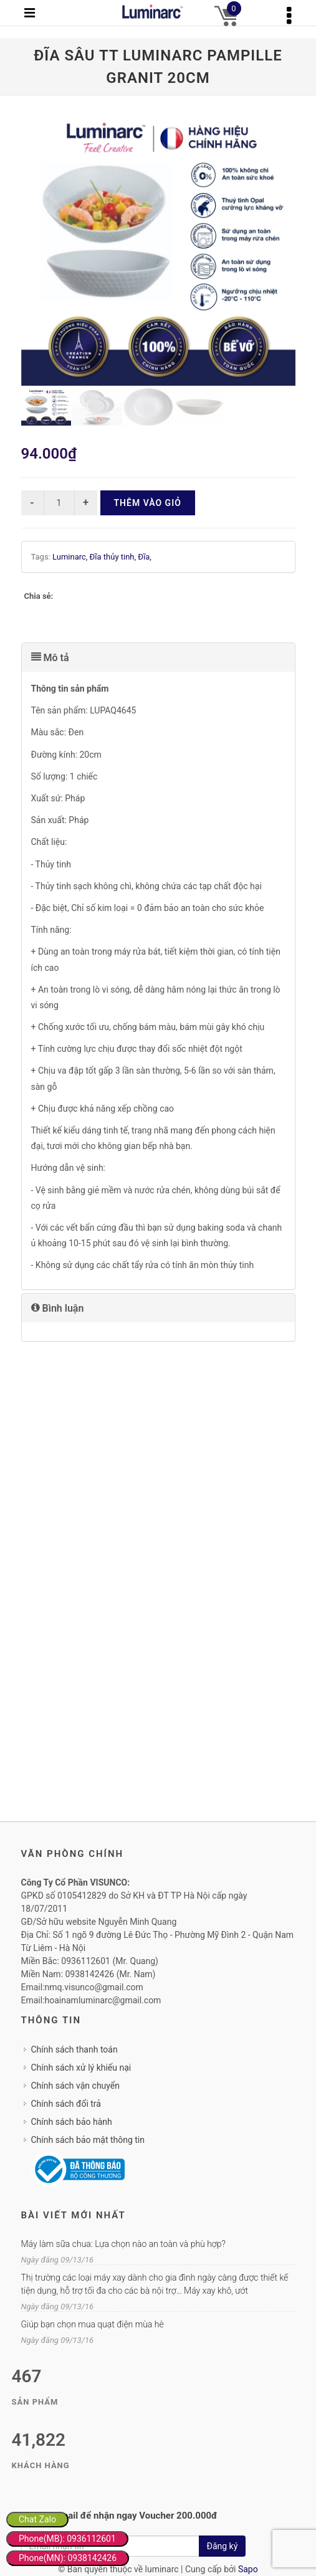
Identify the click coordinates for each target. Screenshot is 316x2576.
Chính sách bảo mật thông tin (88, 2140)
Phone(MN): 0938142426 (68, 2558)
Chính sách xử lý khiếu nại (81, 2068)
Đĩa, (144, 556)
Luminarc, (71, 556)
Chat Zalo (37, 2519)
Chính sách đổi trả (66, 2104)
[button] (158, 657)
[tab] (158, 657)
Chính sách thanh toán (74, 2049)
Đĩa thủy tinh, (114, 556)
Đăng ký (222, 2546)
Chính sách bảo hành (71, 2122)
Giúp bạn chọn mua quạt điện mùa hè (92, 2324)
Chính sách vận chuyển (75, 2086)
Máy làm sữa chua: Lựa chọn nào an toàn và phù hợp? (123, 2244)
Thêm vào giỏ (147, 503)
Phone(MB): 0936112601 (67, 2539)
